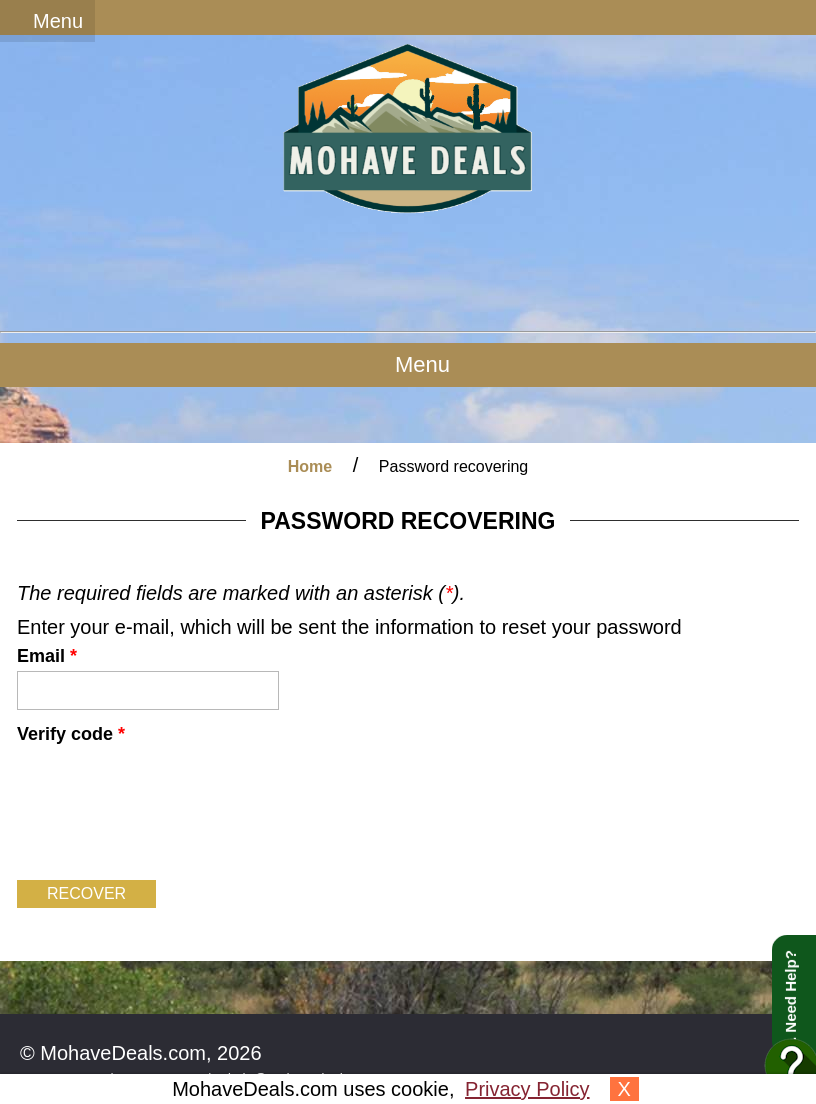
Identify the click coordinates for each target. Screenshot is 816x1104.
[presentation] (169, 809)
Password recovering (453, 466)
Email (47, 656)
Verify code (71, 734)
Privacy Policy (527, 1089)
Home (310, 466)
